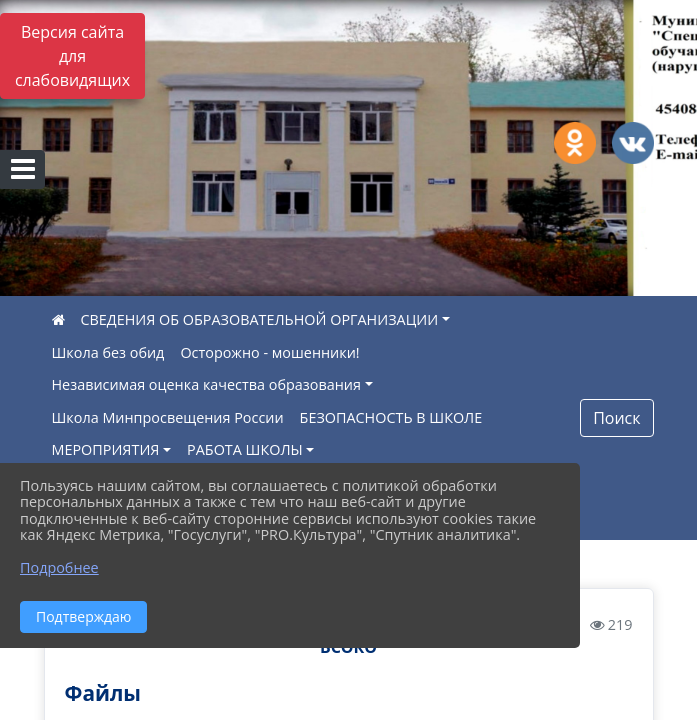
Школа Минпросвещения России (168, 417)
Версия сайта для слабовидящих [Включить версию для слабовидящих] (72, 56)
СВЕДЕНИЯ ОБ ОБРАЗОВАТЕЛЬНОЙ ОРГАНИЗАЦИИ (260, 319)
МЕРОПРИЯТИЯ (106, 449)
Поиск (616, 418)
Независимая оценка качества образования (206, 384)
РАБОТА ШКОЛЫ (245, 449)
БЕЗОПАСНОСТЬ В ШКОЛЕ (391, 417)
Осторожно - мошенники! (269, 352)
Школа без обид (108, 352)
